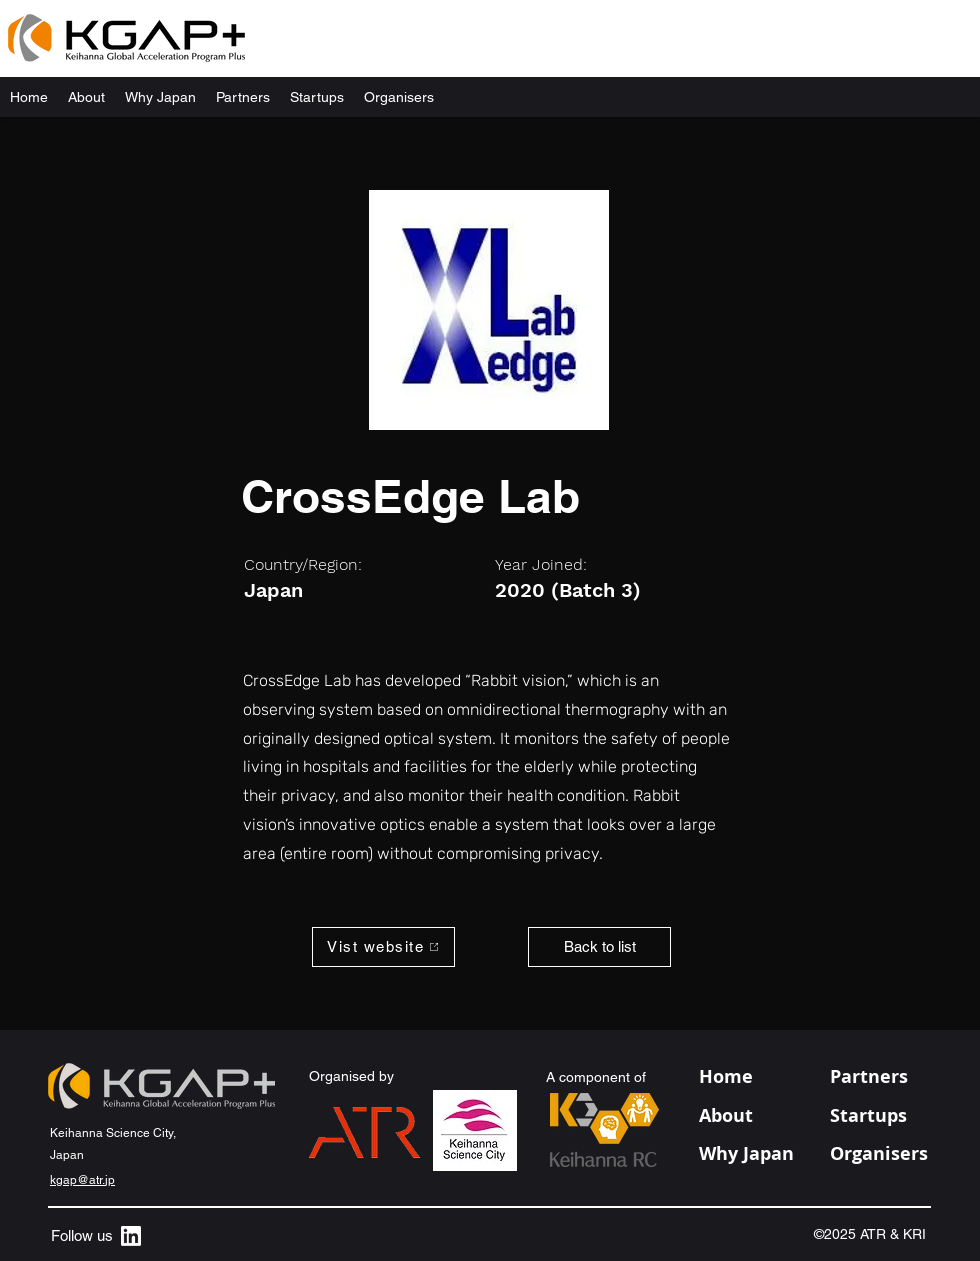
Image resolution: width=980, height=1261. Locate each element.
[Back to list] (599, 947)
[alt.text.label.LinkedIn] (131, 1236)
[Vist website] (383, 947)
